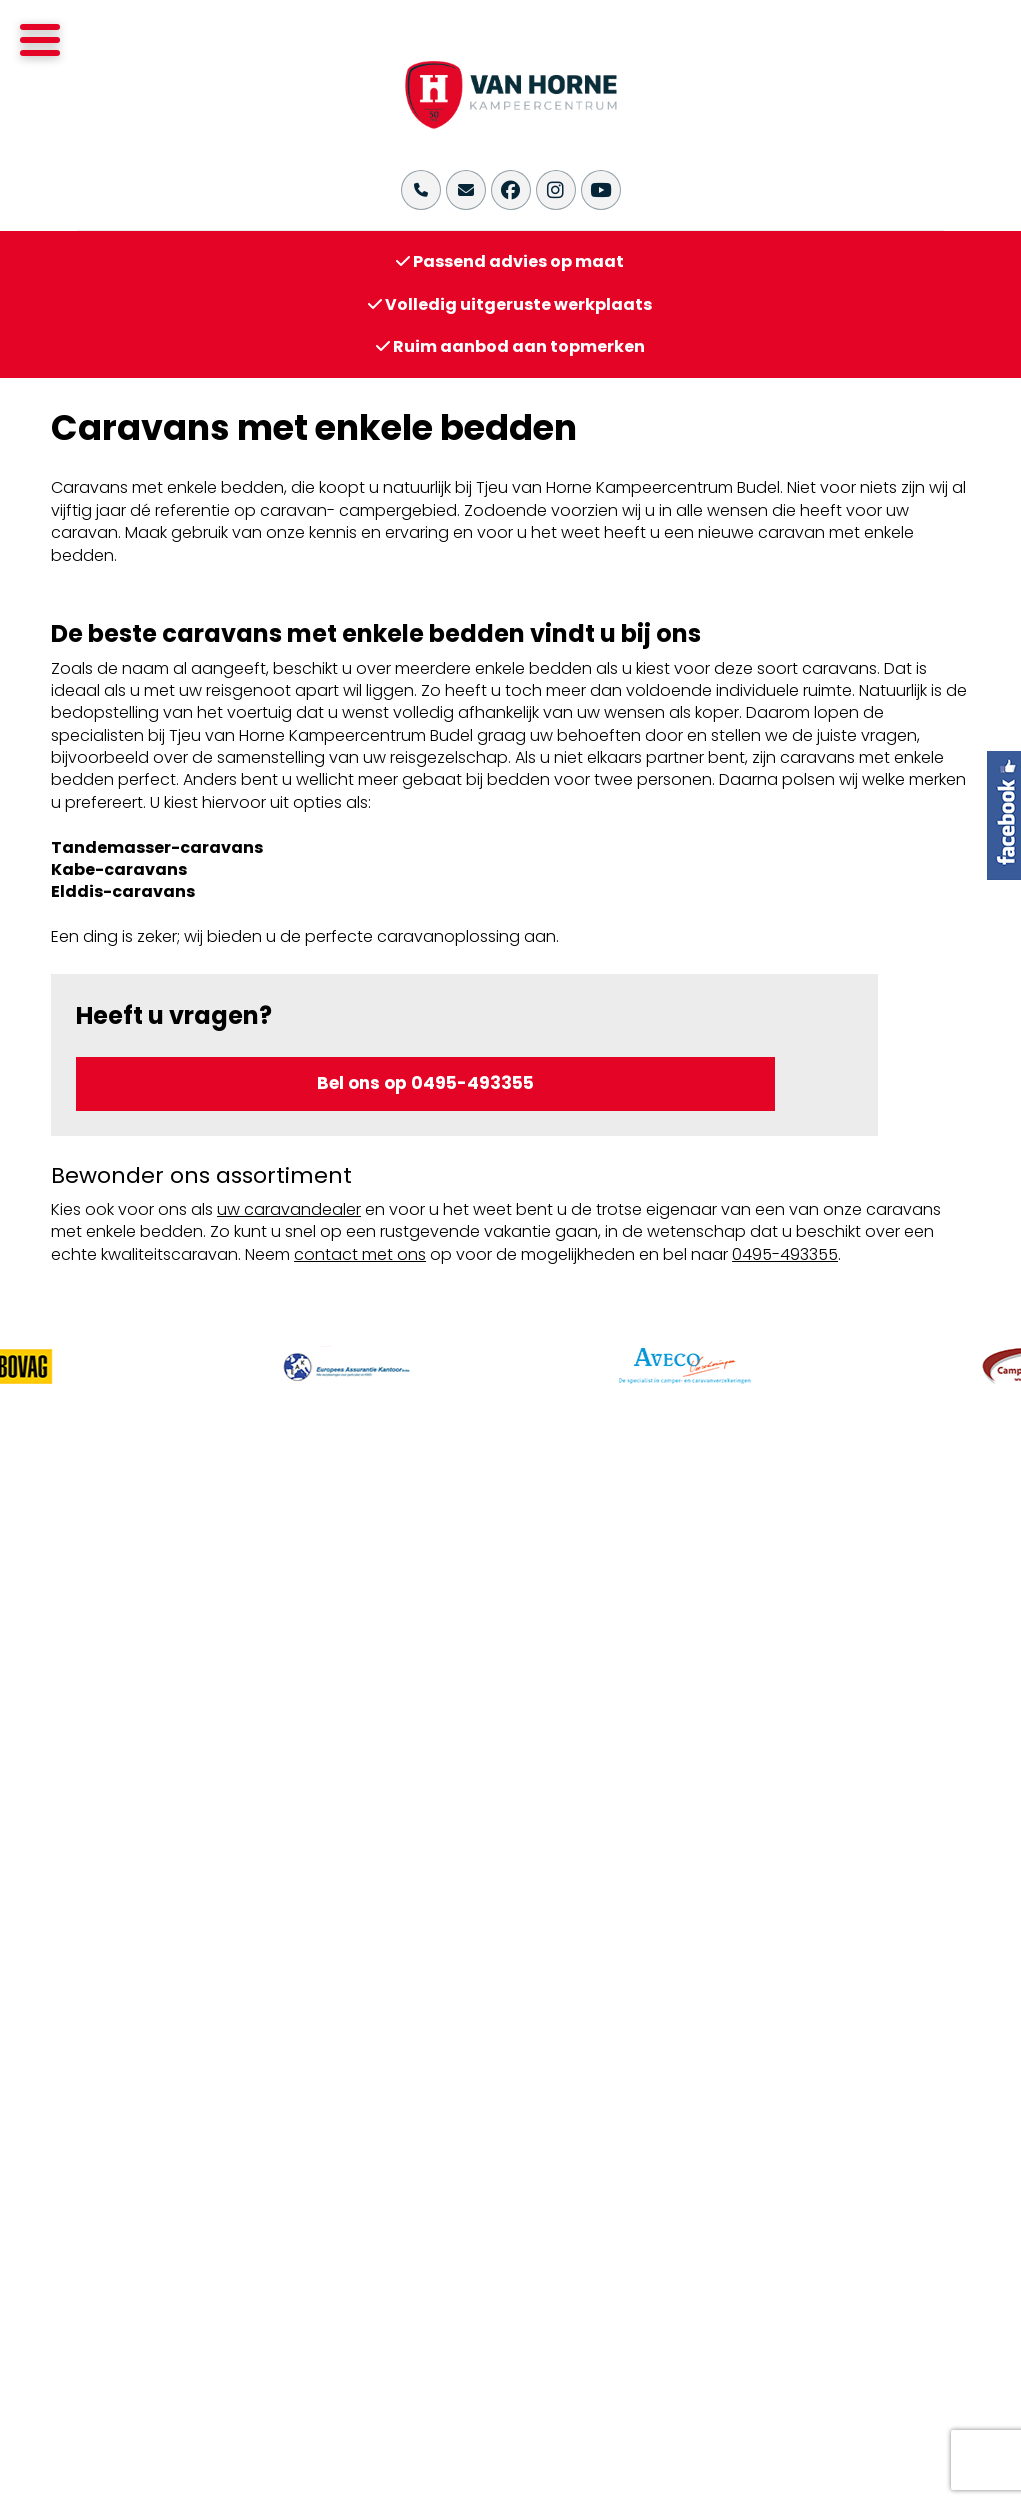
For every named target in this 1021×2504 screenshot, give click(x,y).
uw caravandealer (289, 1209)
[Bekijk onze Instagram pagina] (556, 190)
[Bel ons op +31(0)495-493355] (421, 190)
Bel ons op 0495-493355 (425, 1083)
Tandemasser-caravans (157, 847)
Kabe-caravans (119, 869)
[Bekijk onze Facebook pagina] (511, 190)
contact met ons (360, 1254)
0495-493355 (785, 1254)
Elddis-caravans (123, 891)
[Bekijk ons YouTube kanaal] (601, 190)
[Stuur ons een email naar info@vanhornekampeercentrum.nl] (466, 190)
